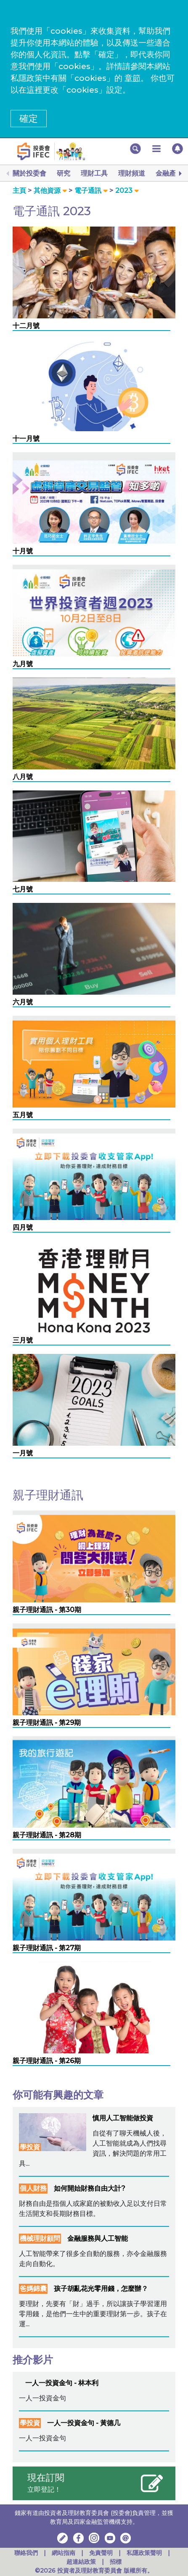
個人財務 (33, 2188)
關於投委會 (29, 173)
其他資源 (47, 191)
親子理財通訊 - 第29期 (47, 1723)
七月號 (23, 889)
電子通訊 (87, 191)
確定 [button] (28, 118)
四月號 (23, 1227)
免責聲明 (101, 2553)
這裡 (34, 90)
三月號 (23, 1340)
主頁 (19, 191)
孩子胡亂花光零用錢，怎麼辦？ (101, 2289)
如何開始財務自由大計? (89, 2188)
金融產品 (169, 173)
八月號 (23, 777)
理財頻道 (131, 173)
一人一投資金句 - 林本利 (61, 2383)
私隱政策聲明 (145, 2553)
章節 (132, 78)
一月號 (23, 1453)
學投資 (30, 2147)
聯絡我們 (26, 2553)
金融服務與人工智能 (97, 2238)
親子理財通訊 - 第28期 (47, 1835)
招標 (116, 2561)
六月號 (23, 1002)
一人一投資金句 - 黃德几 (83, 2423)
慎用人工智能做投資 (123, 2118)
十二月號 (26, 326)
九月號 (23, 664)
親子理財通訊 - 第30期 (47, 1610)
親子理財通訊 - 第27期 (47, 1948)
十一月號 (26, 439)
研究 (63, 173)
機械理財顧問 (40, 2238)
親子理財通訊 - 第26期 (47, 2061)
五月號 (23, 1115)
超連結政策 (81, 2561)
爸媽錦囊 (33, 2289)
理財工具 (94, 173)
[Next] (179, 173)
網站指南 (63, 2553)
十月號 (23, 551)
